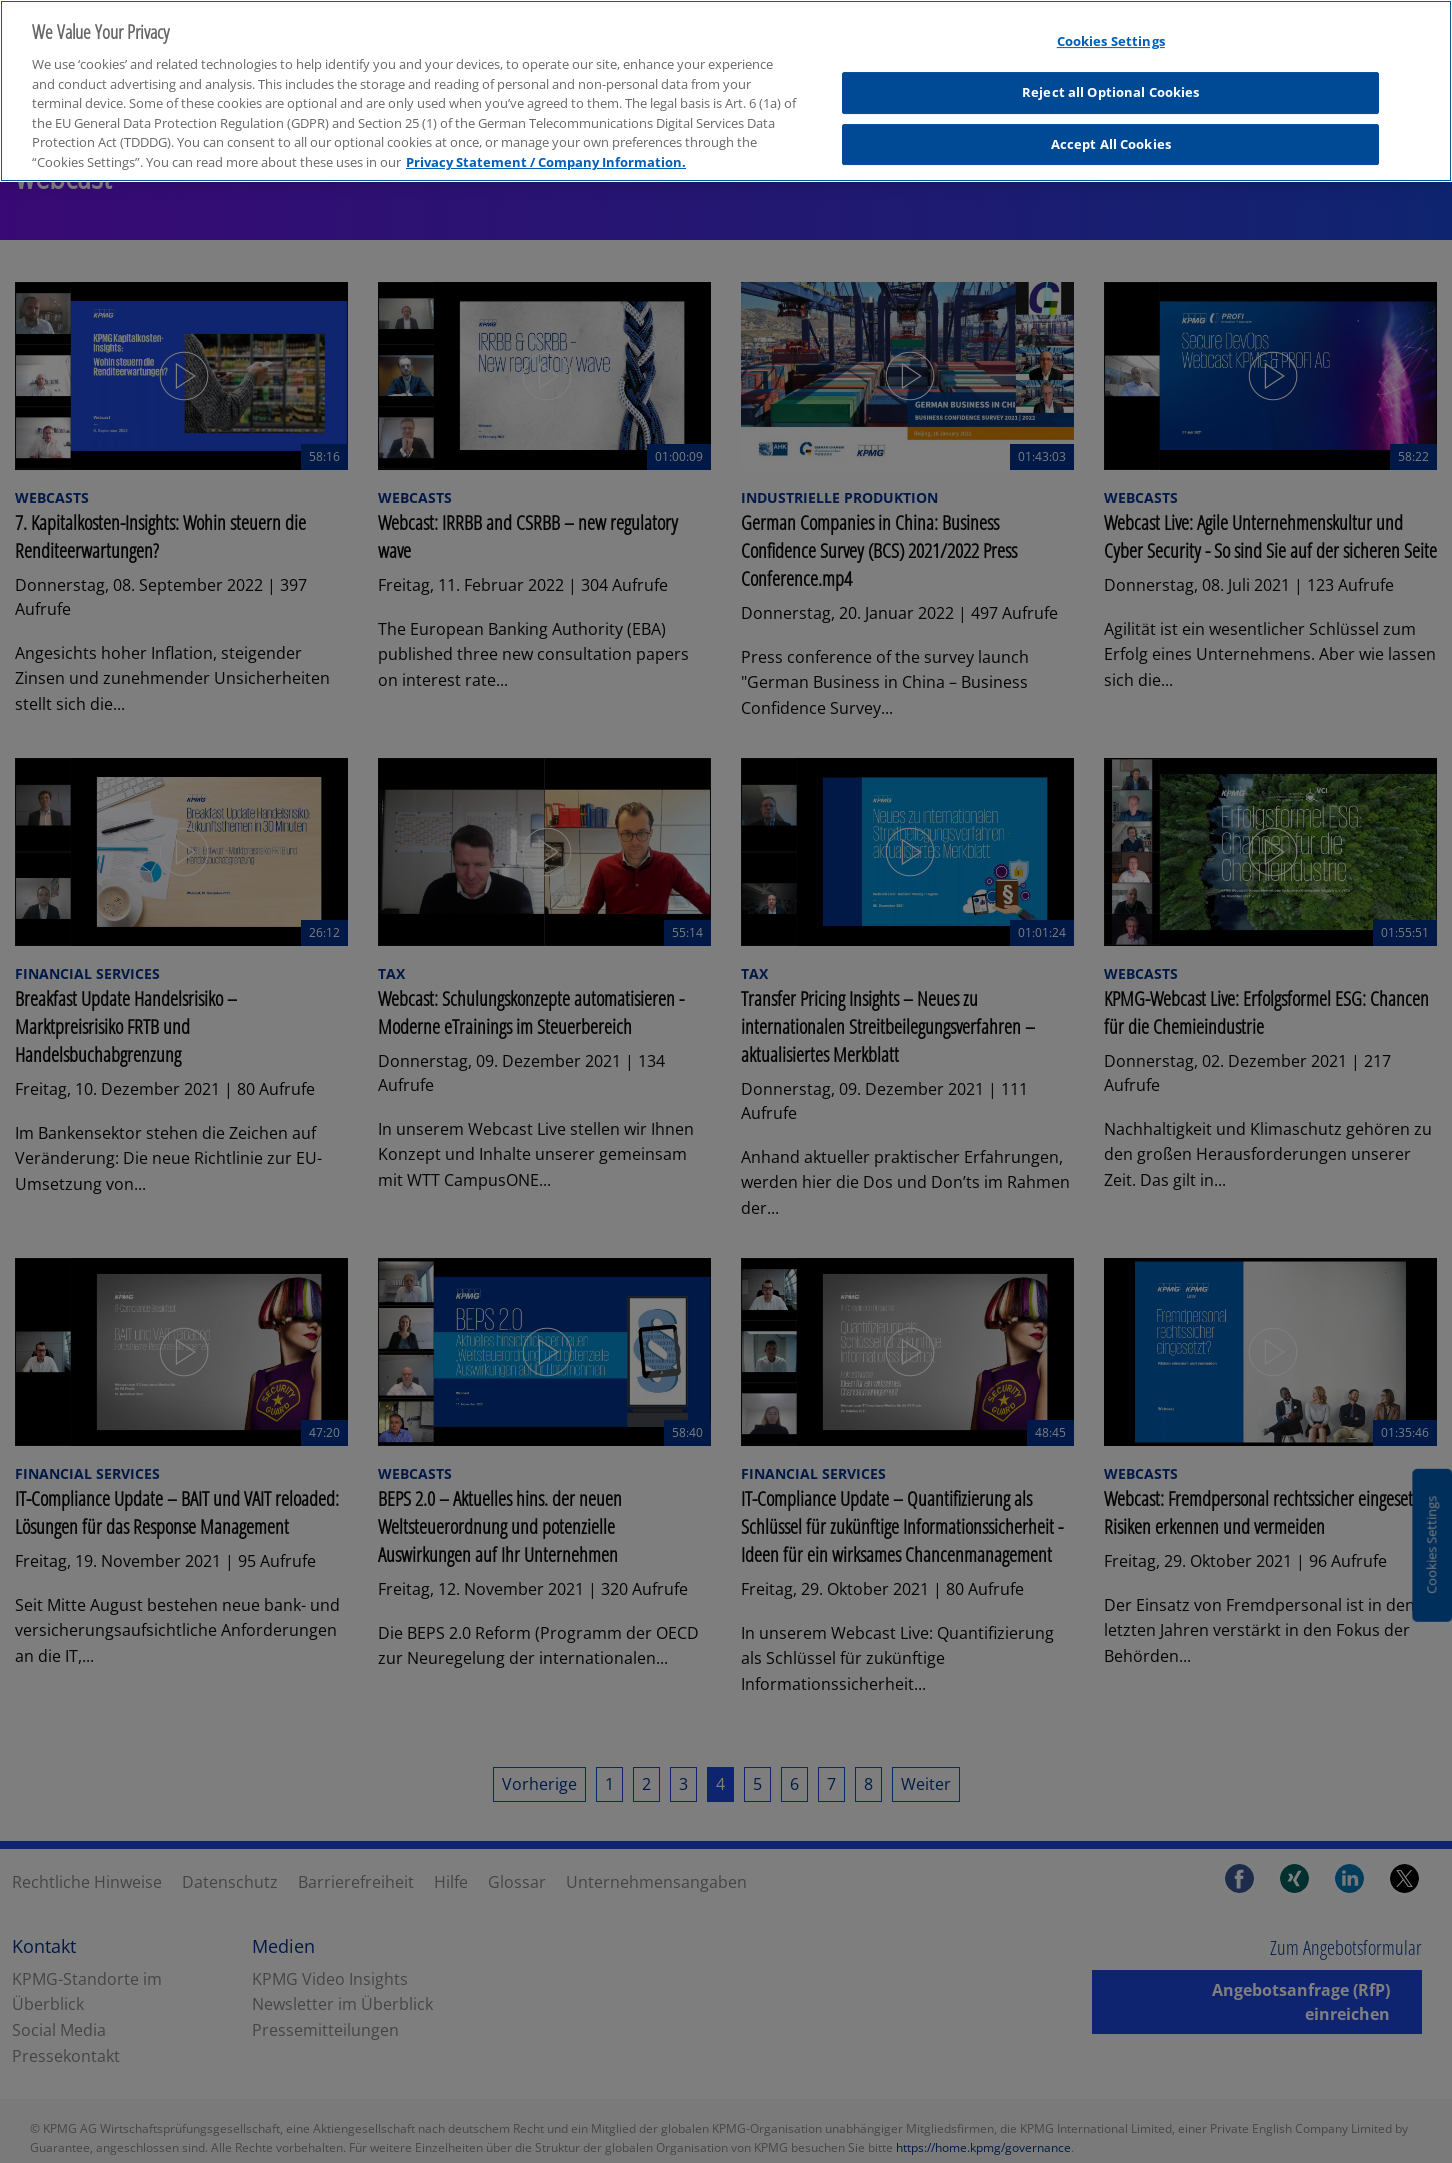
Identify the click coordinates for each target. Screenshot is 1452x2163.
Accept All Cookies (1111, 129)
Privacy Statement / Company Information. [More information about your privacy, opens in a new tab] (546, 147)
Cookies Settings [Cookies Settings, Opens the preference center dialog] (1111, 27)
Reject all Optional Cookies (1111, 78)
